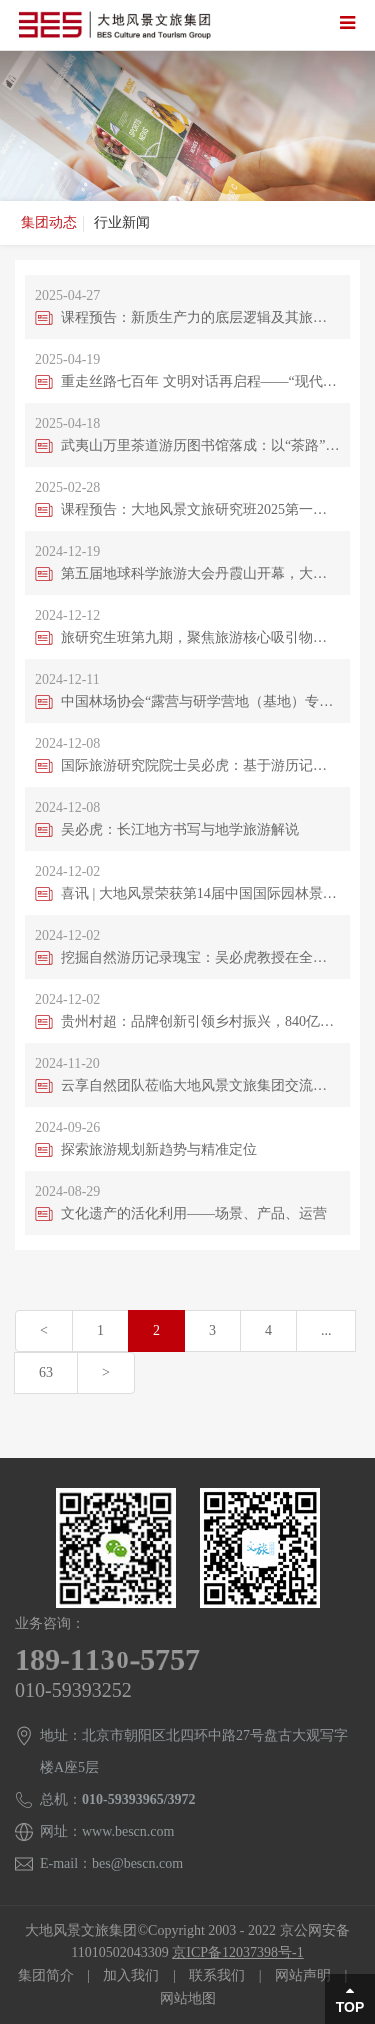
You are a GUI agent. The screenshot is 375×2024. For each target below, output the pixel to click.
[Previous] (44, 1331)
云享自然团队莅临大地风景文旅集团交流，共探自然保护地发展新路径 (200, 1085)
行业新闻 (122, 222)
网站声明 (303, 1975)
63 (46, 1372)
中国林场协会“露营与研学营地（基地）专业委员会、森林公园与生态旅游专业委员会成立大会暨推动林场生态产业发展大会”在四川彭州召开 (200, 701)
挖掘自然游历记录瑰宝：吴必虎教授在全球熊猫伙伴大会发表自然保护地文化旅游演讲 (200, 957)
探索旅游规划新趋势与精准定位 (159, 1149)
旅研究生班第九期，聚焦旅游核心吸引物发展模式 (200, 637)
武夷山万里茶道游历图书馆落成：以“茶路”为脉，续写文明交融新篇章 (200, 445)
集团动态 (49, 222)
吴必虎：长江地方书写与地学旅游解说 (180, 829)
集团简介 (46, 1975)
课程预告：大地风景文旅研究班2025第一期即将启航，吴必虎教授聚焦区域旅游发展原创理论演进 (200, 509)
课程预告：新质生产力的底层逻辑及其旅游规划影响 (200, 317)
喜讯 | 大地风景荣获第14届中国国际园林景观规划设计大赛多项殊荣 (200, 893)
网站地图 (188, 1998)
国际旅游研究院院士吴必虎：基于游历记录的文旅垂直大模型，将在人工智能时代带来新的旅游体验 (200, 765)
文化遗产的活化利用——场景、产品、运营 (194, 1213)
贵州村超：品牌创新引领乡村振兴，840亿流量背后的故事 (200, 1021)
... (326, 1330)
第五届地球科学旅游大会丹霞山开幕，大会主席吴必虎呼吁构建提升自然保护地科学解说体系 (200, 573)
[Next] (106, 1373)
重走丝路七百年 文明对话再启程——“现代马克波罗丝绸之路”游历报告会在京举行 (200, 381)
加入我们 (131, 1975)
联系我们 (217, 1975)
